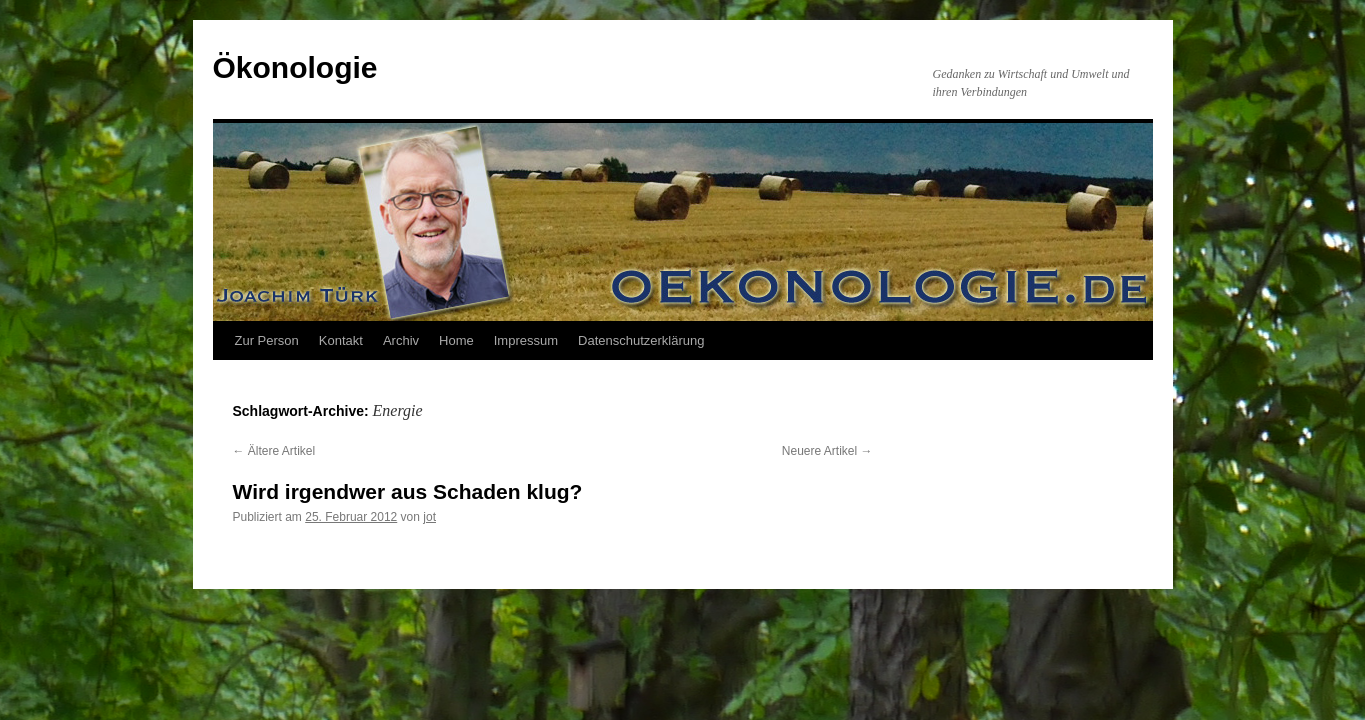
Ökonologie (295, 67)
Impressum (526, 340)
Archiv (401, 340)
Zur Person (267, 340)
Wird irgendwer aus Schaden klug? (408, 491)
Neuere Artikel (827, 451)
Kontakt (341, 340)
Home (456, 340)
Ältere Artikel (274, 451)
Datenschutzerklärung (641, 340)
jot (429, 517)
